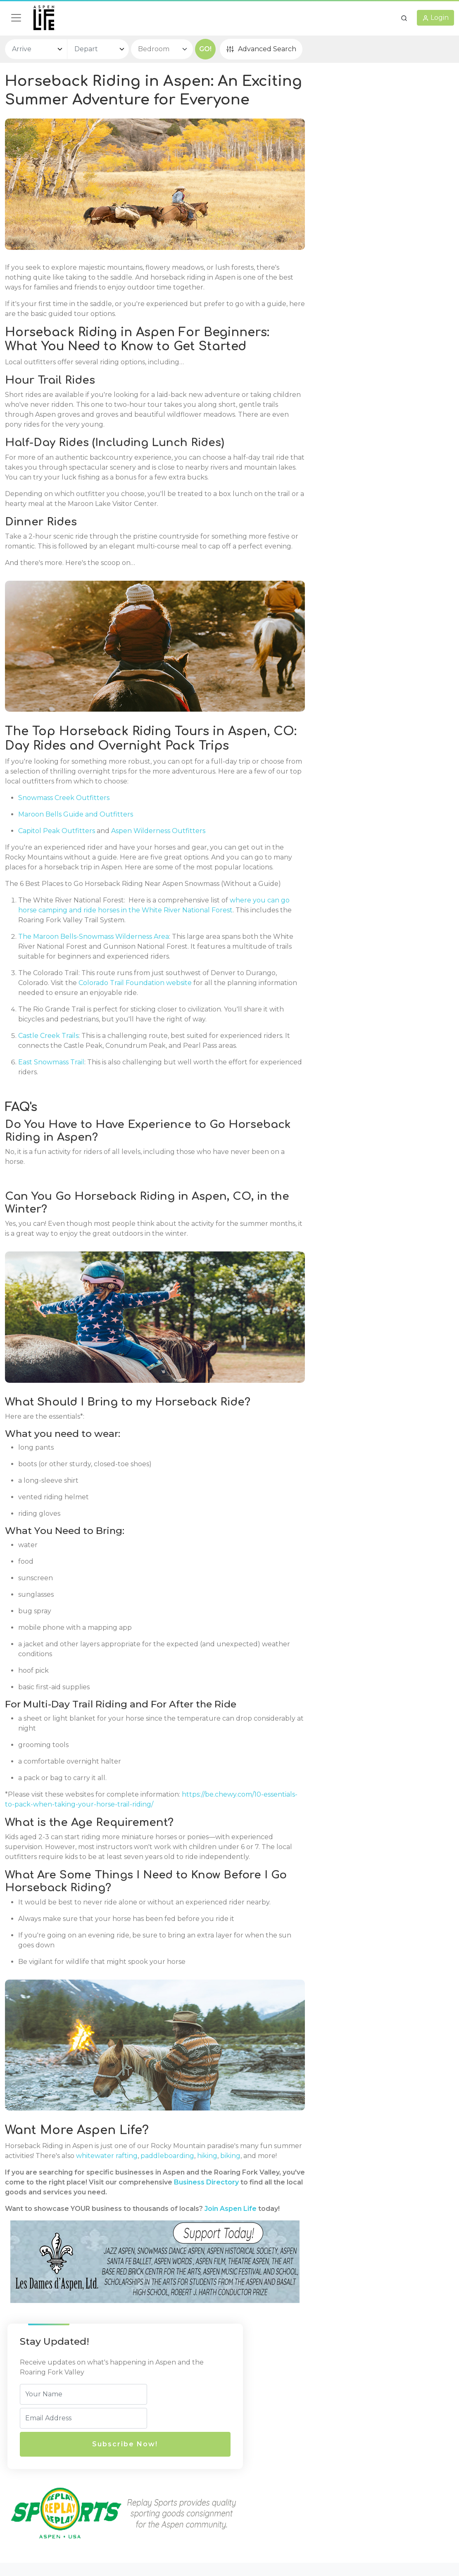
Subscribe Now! (363, 180)
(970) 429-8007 (161, 2482)
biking (15, 2239)
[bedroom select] (162, 49)
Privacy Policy (257, 2456)
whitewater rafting (150, 2229)
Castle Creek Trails (48, 1097)
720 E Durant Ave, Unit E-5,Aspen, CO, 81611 (179, 2461)
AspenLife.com (380, 2537)
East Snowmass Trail (51, 1133)
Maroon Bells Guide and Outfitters (75, 855)
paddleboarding (211, 2229)
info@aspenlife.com (167, 2498)
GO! (205, 49)
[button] (404, 18)
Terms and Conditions (270, 2489)
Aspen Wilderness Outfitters (158, 872)
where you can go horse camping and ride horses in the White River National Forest (134, 971)
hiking (250, 2229)
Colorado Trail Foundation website (167, 1044)
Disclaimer (252, 2472)
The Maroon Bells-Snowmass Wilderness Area (93, 998)
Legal (246, 2440)
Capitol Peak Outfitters (56, 872)
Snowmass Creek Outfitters (63, 839)
